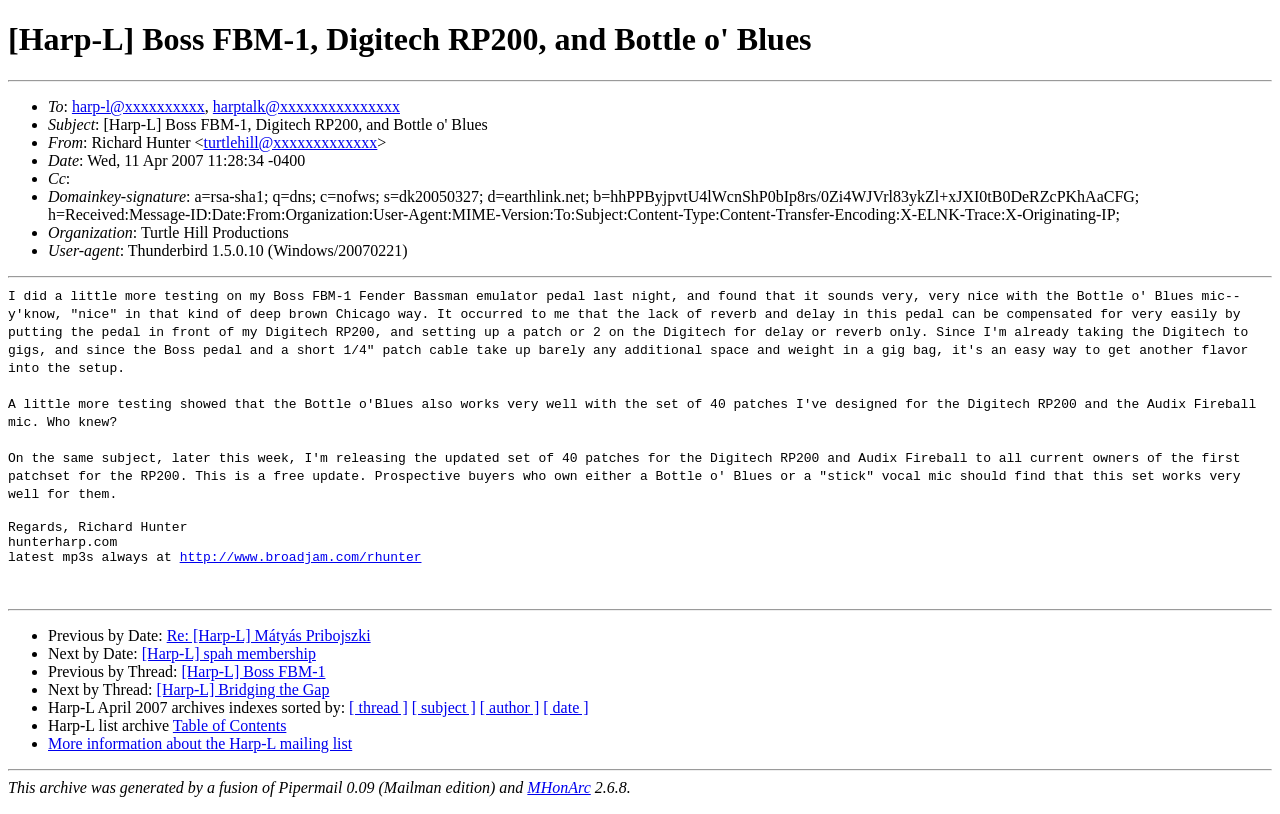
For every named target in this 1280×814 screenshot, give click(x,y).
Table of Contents (230, 734)
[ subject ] (444, 716)
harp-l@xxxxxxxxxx (138, 106)
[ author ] (510, 716)
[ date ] (565, 716)
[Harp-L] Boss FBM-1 (253, 680)
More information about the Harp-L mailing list (200, 752)
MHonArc (558, 796)
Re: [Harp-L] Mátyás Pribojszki (269, 644)
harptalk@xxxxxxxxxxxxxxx (306, 106)
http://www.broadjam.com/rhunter (301, 565)
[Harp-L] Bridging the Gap (243, 698)
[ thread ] (378, 716)
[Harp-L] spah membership (229, 662)
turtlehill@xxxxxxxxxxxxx (291, 142)
